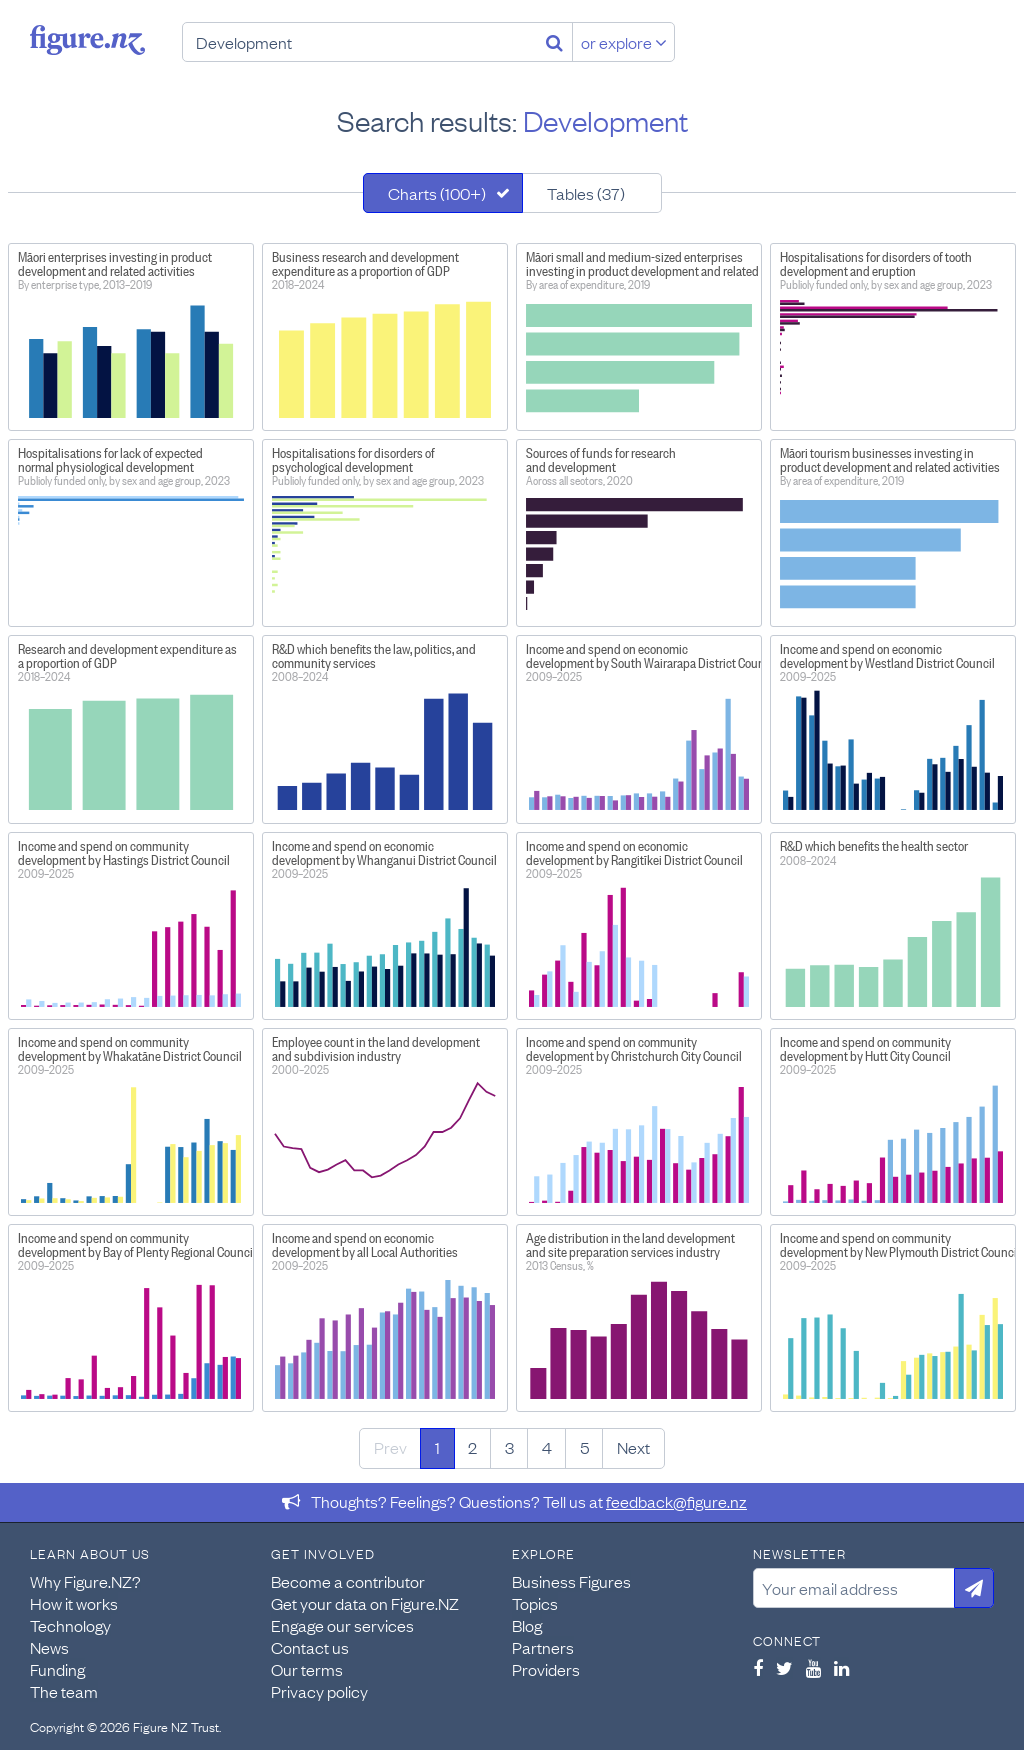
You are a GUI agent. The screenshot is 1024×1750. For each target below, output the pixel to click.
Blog (527, 1625)
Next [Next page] (633, 1447)
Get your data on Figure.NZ (365, 1603)
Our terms (307, 1669)
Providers (546, 1669)
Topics (535, 1603)
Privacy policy (319, 1691)
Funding (57, 1669)
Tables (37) (586, 193)
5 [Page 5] (584, 1447)
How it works (74, 1603)
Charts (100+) (437, 193)
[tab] (443, 193)
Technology (70, 1625)
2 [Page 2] (472, 1447)
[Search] (554, 42)
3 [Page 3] (509, 1447)
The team (64, 1691)
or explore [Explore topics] (624, 42)
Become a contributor (348, 1581)
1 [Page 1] (437, 1447)
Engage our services (342, 1625)
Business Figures (571, 1581)
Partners (543, 1647)
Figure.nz (87, 40)
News (49, 1647)
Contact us (310, 1647)
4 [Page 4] (547, 1447)
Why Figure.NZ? (85, 1581)
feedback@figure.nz (676, 1501)
